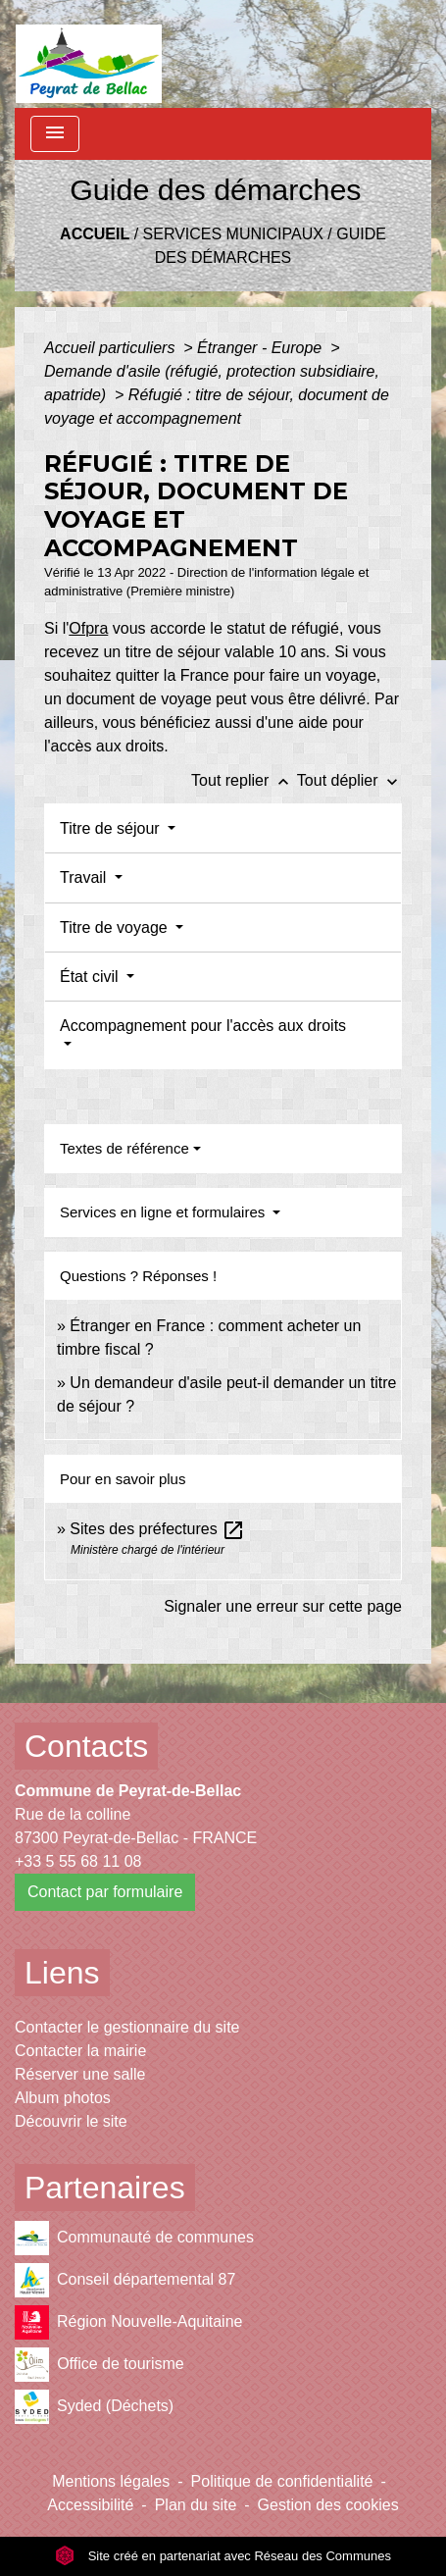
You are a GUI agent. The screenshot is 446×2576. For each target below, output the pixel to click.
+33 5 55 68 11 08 (78, 1861)
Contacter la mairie (80, 2050)
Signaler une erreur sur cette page (283, 1606)
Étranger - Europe (261, 347)
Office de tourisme (99, 2364)
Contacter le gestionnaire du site (127, 2027)
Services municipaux (233, 234)
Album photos (63, 2097)
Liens (62, 1972)
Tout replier (244, 780)
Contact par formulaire (104, 1891)
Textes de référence (124, 1148)
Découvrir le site (71, 2121)
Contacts (86, 1746)
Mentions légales (111, 2481)
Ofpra (88, 628)
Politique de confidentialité (282, 2481)
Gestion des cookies (328, 2505)
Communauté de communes (134, 2238)
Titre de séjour (112, 828)
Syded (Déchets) (94, 2407)
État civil (91, 976)
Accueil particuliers (111, 347)
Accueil (94, 234)
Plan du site (196, 2505)
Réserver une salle (80, 2074)
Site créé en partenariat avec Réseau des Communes (223, 2556)
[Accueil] (89, 54)
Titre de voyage (116, 927)
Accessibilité (90, 2505)
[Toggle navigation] (54, 134)
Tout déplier (349, 780)
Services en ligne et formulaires (164, 1212)
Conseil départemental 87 (125, 2280)
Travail (85, 877)
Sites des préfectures (157, 1528)
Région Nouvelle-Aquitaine (128, 2322)
